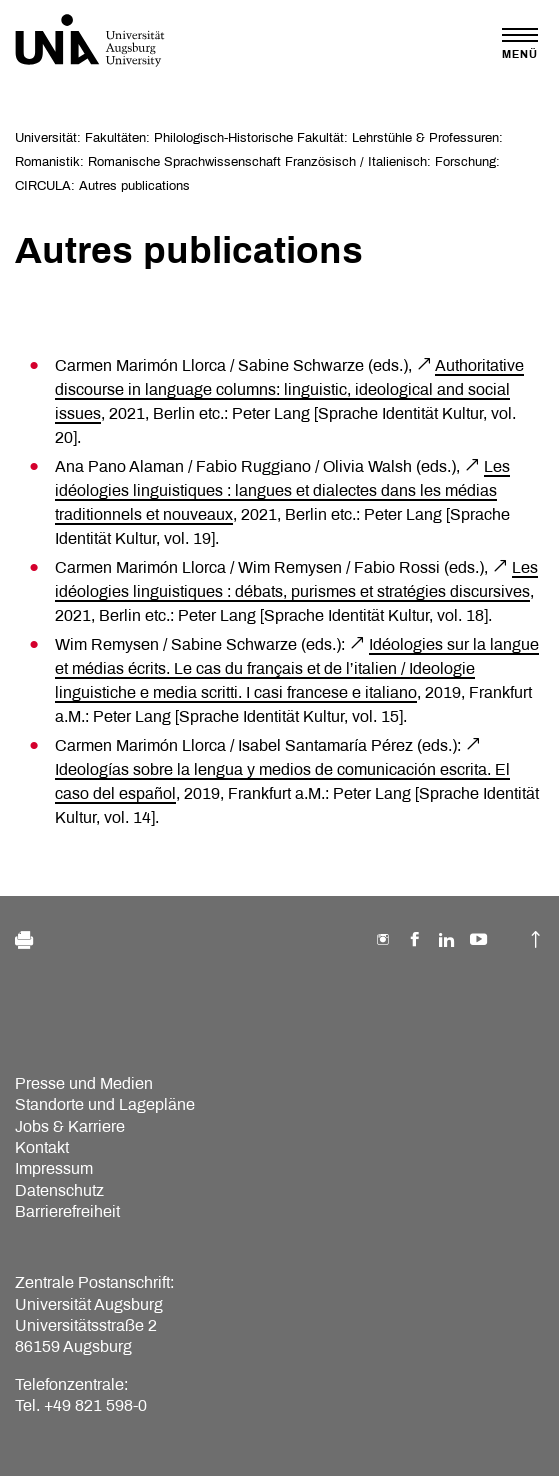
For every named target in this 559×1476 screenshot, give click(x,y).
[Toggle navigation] (520, 43)
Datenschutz (59, 1190)
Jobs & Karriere (70, 1126)
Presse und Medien (84, 1083)
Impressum (54, 1168)
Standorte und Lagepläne (105, 1104)
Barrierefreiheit (67, 1211)
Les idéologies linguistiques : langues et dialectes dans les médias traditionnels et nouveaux (282, 490)
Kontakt (42, 1147)
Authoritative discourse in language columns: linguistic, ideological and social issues (289, 389)
